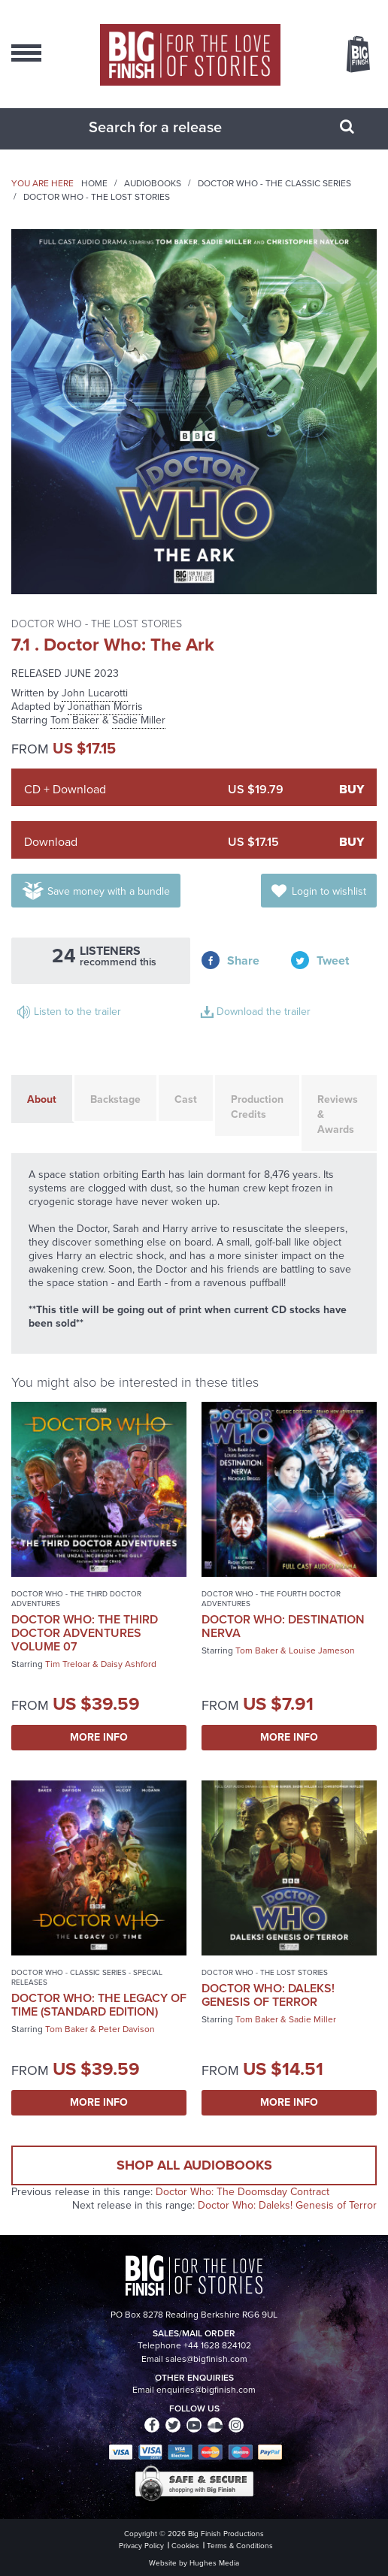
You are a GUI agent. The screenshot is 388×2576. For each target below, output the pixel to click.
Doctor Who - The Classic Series (274, 183)
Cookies (185, 2545)
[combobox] (175, 127)
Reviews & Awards (337, 1114)
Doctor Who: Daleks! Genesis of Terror (268, 1995)
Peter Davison (127, 2029)
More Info (99, 1737)
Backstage (115, 1099)
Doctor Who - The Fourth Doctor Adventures (271, 1598)
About (41, 1099)
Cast (185, 1099)
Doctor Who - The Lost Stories (96, 197)
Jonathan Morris (105, 706)
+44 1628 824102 (217, 2345)
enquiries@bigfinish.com (206, 2389)
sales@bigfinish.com (206, 2359)
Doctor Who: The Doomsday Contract (242, 2192)
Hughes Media (214, 2562)
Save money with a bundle (108, 891)
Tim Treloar (67, 1664)
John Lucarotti (95, 693)
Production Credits (257, 1107)
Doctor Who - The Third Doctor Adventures (76, 1598)
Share (243, 960)
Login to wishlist (329, 891)
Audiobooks (152, 183)
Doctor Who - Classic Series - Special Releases (86, 1977)
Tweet (333, 960)
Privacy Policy (141, 2545)
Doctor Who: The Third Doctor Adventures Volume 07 (84, 1633)
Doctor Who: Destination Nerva (283, 1626)
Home (94, 183)
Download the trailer (264, 1011)
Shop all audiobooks (194, 2165)
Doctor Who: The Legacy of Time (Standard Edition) (98, 2004)
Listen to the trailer (77, 1011)
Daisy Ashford (128, 1664)
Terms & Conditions (240, 2545)
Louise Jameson (322, 1650)
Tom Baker (74, 720)
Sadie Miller (138, 720)
